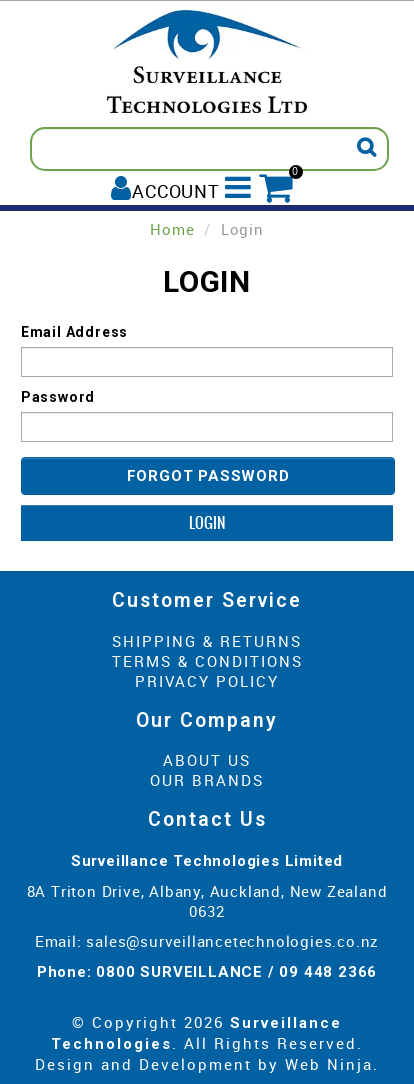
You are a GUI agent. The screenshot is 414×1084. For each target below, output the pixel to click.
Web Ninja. (332, 1064)
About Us (207, 760)
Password (58, 397)
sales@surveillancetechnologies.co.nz (232, 941)
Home (172, 229)
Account (176, 190)
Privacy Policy (207, 681)
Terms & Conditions (207, 661)
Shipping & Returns (207, 641)
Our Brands (207, 780)
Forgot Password (208, 476)
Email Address (74, 332)
